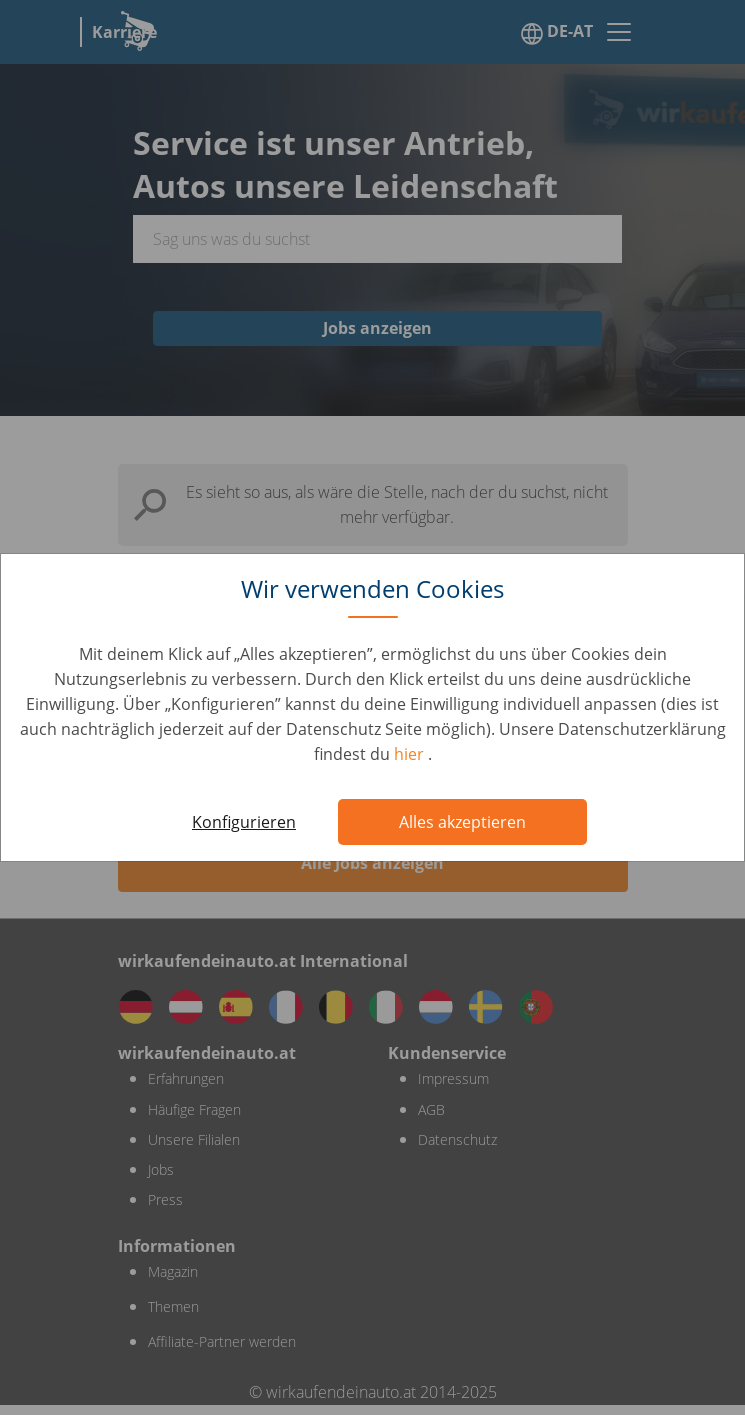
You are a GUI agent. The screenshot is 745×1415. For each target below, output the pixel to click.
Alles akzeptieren (462, 822)
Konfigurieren (244, 822)
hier (411, 754)
